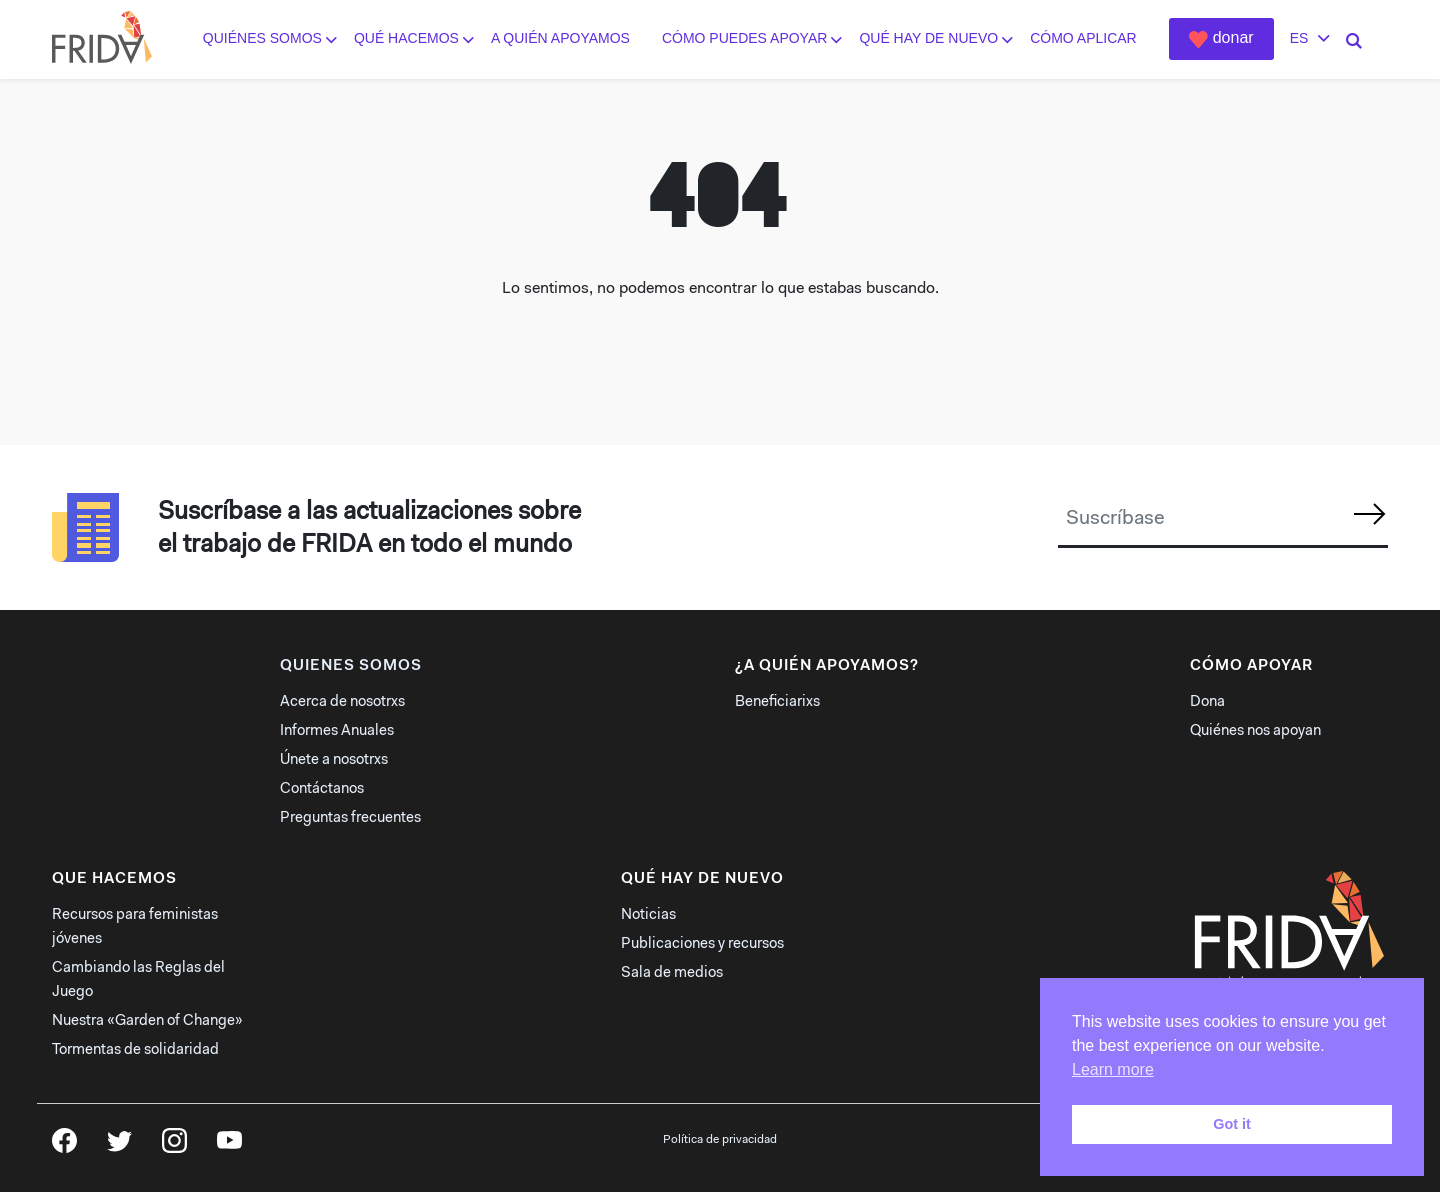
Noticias (648, 915)
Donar (1233, 37)
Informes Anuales (337, 731)
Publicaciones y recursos (702, 944)
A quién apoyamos (560, 38)
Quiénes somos (262, 38)
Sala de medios (672, 973)
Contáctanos (322, 789)
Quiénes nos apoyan (1255, 731)
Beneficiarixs (777, 702)
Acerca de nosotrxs (342, 702)
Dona (1207, 702)
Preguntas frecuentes (350, 818)
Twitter (119, 1146)
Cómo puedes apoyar (744, 38)
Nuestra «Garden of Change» (147, 1021)
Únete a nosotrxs (334, 760)
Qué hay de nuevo (928, 38)
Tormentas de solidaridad (135, 1050)
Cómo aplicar (1083, 38)
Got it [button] (1232, 1124)
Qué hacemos (406, 38)
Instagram (174, 1146)
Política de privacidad (720, 1140)
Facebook (64, 1146)
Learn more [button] (1113, 1069)
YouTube (229, 1146)
